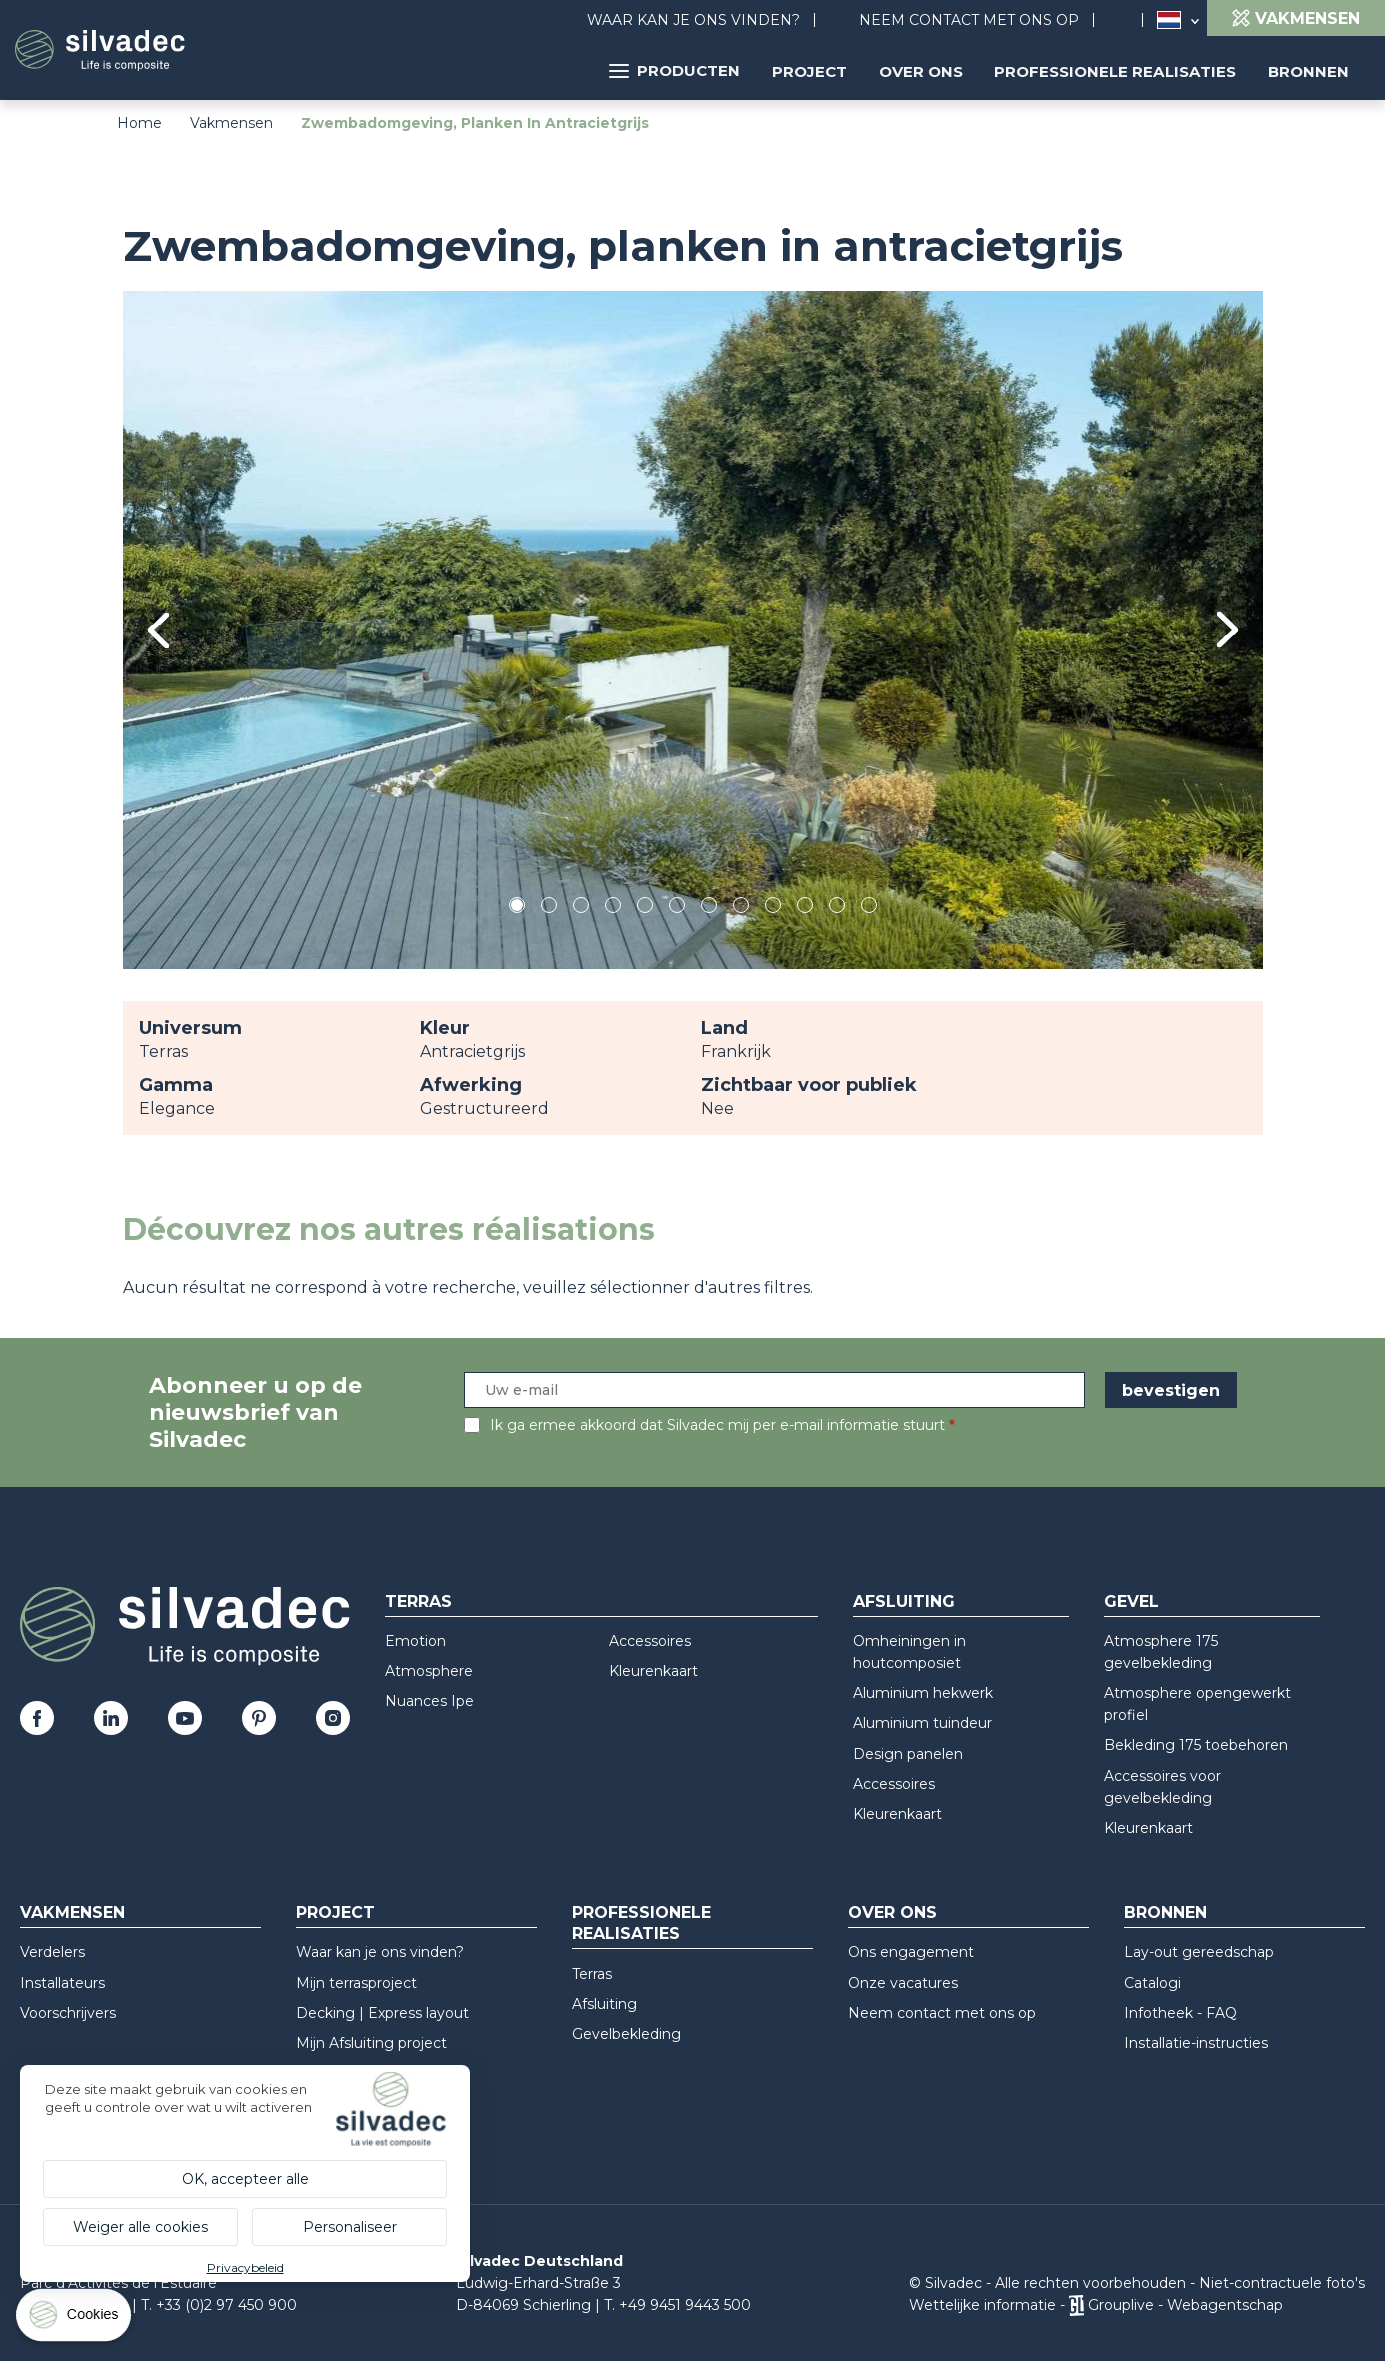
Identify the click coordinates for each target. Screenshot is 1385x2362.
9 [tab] (773, 908)
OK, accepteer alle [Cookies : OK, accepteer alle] (245, 2179)
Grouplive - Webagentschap (1185, 2305)
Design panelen (908, 1754)
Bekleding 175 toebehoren (1196, 1745)
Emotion (415, 1641)
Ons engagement (911, 1952)
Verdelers (52, 1952)
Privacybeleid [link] (245, 2267)
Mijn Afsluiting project (371, 2043)
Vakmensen (231, 123)
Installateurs (62, 1983)
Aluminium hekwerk (923, 1693)
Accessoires (650, 1641)
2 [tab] (549, 908)
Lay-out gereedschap (1199, 1952)
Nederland (1169, 20)
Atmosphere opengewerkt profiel (1197, 1704)
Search (1128, 20)
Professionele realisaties (1119, 70)
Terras (418, 1601)
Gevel (1131, 1601)
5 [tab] (644, 908)
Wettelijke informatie (982, 2305)
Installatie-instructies (1196, 2043)
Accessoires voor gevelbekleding (1162, 1787)
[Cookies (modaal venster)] (75, 2319)
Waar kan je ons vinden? (693, 20)
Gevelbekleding (626, 2034)
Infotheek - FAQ (1180, 2013)
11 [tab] (837, 908)
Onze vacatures (903, 1983)
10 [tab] (806, 908)
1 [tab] (517, 908)
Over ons (927, 70)
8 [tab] (740, 908)
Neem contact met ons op (969, 20)
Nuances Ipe (429, 1701)
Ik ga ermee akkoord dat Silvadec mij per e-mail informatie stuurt (717, 1425)
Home (139, 123)
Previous (158, 630)
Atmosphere (429, 1671)
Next (1227, 629)
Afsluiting (904, 1601)
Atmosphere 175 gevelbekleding (1161, 1652)
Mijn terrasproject (356, 1983)
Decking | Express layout (382, 2013)
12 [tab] (870, 908)
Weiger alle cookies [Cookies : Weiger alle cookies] (140, 2227)
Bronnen (1309, 70)
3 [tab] (581, 908)
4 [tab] (613, 908)
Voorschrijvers (68, 2013)
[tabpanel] (693, 629)
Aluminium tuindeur (922, 1723)
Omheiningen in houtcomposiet (909, 1652)
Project (817, 70)
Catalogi (1152, 1983)
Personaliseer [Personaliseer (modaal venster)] (350, 2227)
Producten (684, 70)
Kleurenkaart (653, 1671)
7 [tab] (709, 908)
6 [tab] (676, 908)
